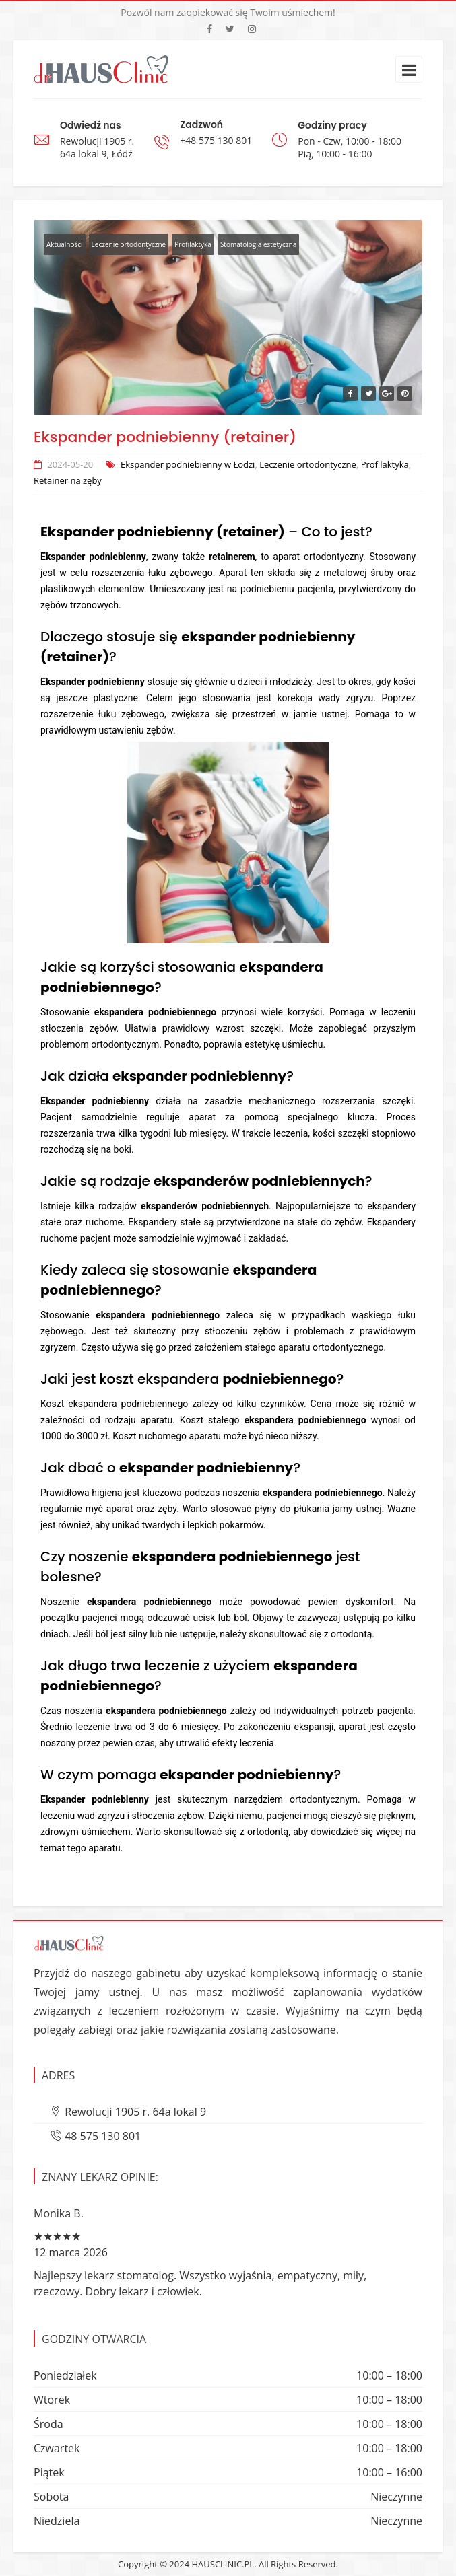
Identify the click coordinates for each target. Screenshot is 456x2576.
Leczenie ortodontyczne (129, 244)
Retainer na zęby (68, 480)
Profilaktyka (192, 244)
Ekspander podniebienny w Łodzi (188, 464)
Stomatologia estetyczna (258, 244)
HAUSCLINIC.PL (222, 2564)
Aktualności (64, 244)
